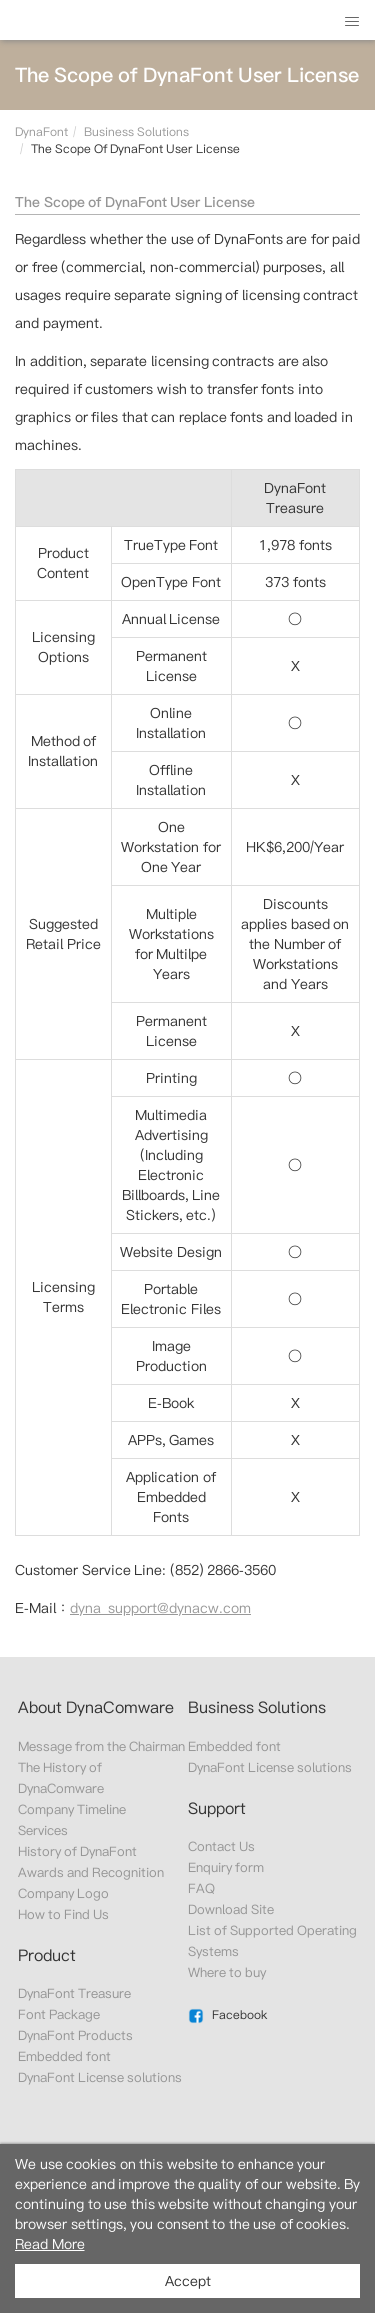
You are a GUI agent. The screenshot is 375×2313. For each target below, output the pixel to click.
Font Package (59, 2014)
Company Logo (63, 1893)
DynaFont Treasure (74, 1993)
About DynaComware (96, 1707)
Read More (50, 2244)
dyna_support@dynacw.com (160, 1608)
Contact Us (221, 1846)
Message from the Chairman (102, 1746)
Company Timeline (72, 1809)
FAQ (201, 1888)
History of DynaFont (78, 1851)
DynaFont (41, 131)
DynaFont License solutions (100, 2077)
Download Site (231, 1909)
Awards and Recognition (91, 1872)
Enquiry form (226, 1867)
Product (47, 1955)
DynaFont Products (75, 2035)
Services (43, 1830)
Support (217, 1808)
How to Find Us (64, 1914)
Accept (188, 2281)
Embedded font (64, 2056)
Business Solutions (136, 131)
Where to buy (227, 1972)
